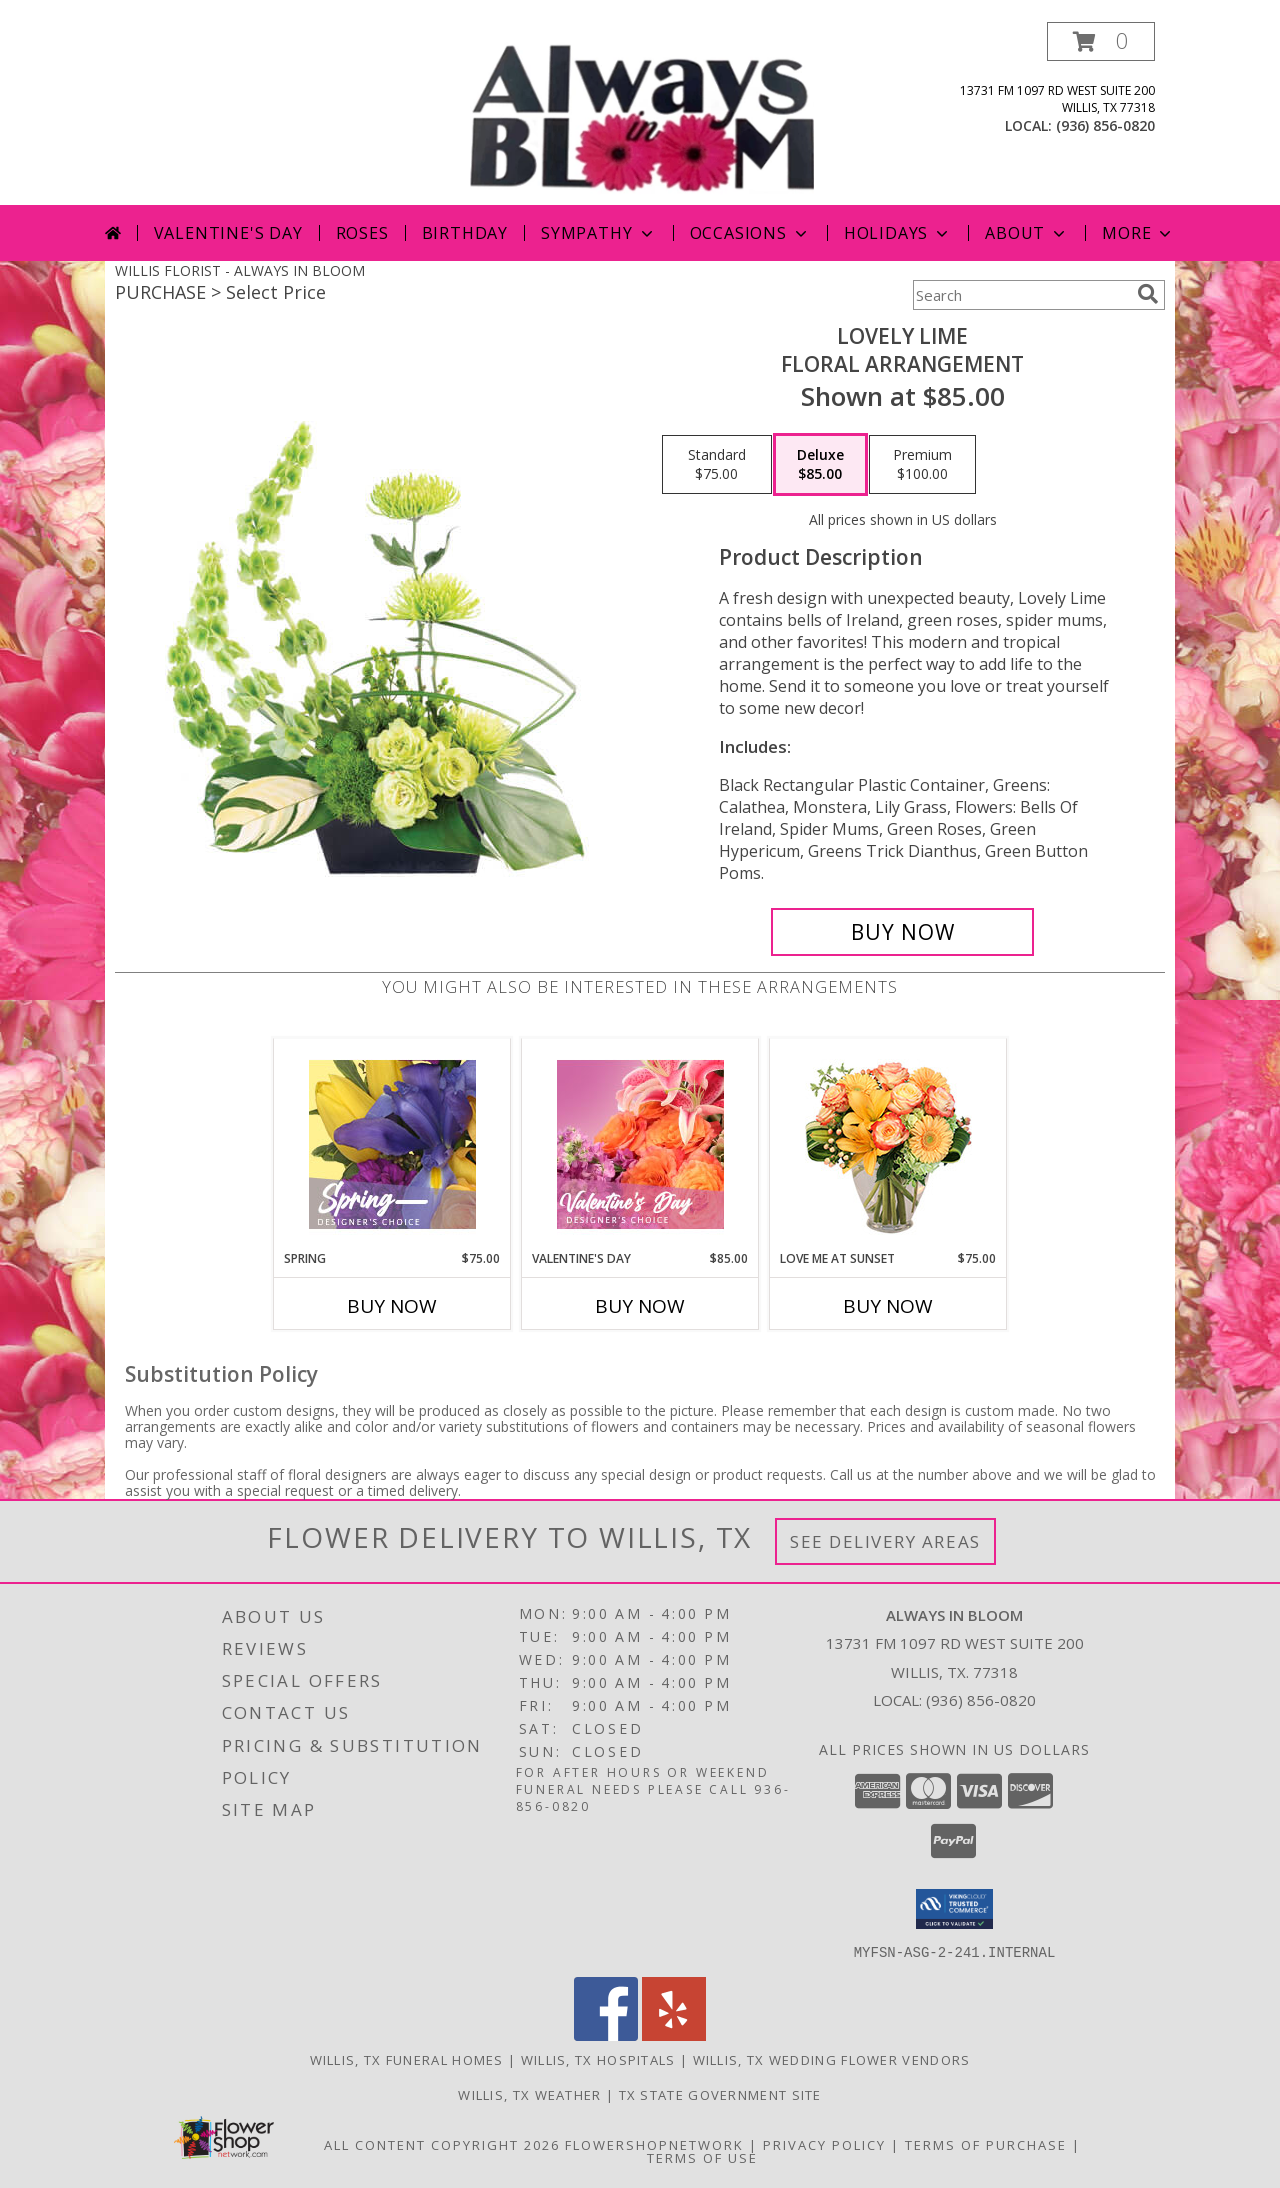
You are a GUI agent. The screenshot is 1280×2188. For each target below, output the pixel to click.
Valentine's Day (228, 233)
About (1027, 233)
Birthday (465, 233)
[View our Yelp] (674, 2034)
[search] (1148, 294)
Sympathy (598, 233)
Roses (362, 233)
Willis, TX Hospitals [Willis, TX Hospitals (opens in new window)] (598, 2059)
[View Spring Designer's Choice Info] (392, 1144)
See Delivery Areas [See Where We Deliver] (885, 1541)
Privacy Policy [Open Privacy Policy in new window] (824, 2144)
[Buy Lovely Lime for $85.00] (902, 932)
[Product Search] (1021, 295)
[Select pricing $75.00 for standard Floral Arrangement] (717, 465)
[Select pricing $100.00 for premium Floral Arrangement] (922, 465)
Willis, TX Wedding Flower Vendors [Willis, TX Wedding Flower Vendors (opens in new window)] (832, 2059)
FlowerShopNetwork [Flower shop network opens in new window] (654, 2144)
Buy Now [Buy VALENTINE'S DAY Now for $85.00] (640, 1306)
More (1138, 233)
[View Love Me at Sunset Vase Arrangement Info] (888, 1144)
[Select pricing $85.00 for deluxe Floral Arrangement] (820, 465)
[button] (1101, 41)
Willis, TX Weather (529, 2094)
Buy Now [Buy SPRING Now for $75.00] (392, 1306)
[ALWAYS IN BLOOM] (642, 113)
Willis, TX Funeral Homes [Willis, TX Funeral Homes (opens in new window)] (407, 2059)
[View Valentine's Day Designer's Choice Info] (640, 1144)
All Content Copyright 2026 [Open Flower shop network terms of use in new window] (442, 2144)
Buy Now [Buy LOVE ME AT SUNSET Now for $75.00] (888, 1306)
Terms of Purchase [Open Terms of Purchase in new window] (986, 2144)
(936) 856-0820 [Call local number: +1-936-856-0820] (1105, 125)
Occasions (750, 233)
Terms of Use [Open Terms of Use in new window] (702, 2157)
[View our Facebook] (606, 2034)
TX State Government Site (720, 2094)
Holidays (898, 233)
